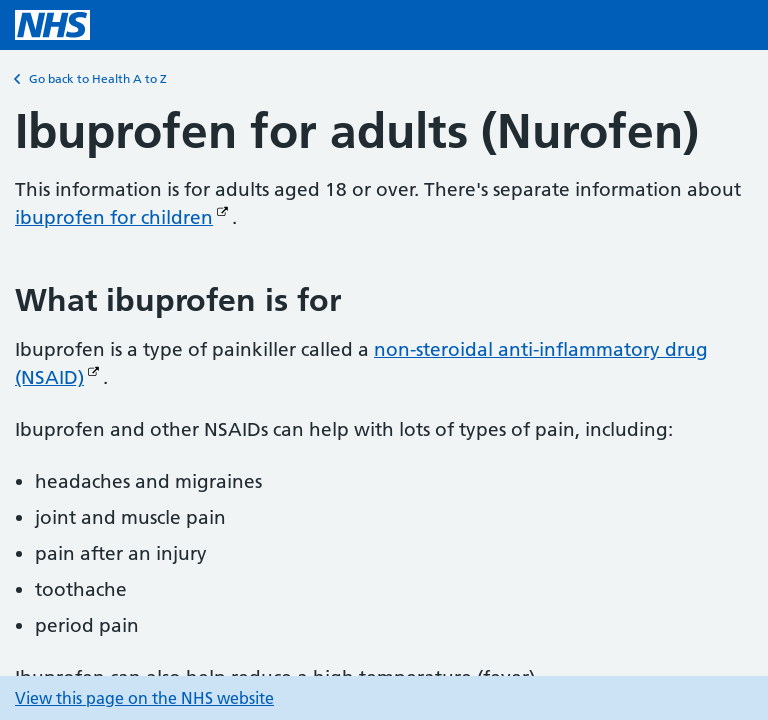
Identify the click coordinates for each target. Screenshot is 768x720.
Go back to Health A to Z (91, 79)
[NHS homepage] (52, 25)
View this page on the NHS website (144, 698)
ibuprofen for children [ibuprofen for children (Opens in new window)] (114, 217)
